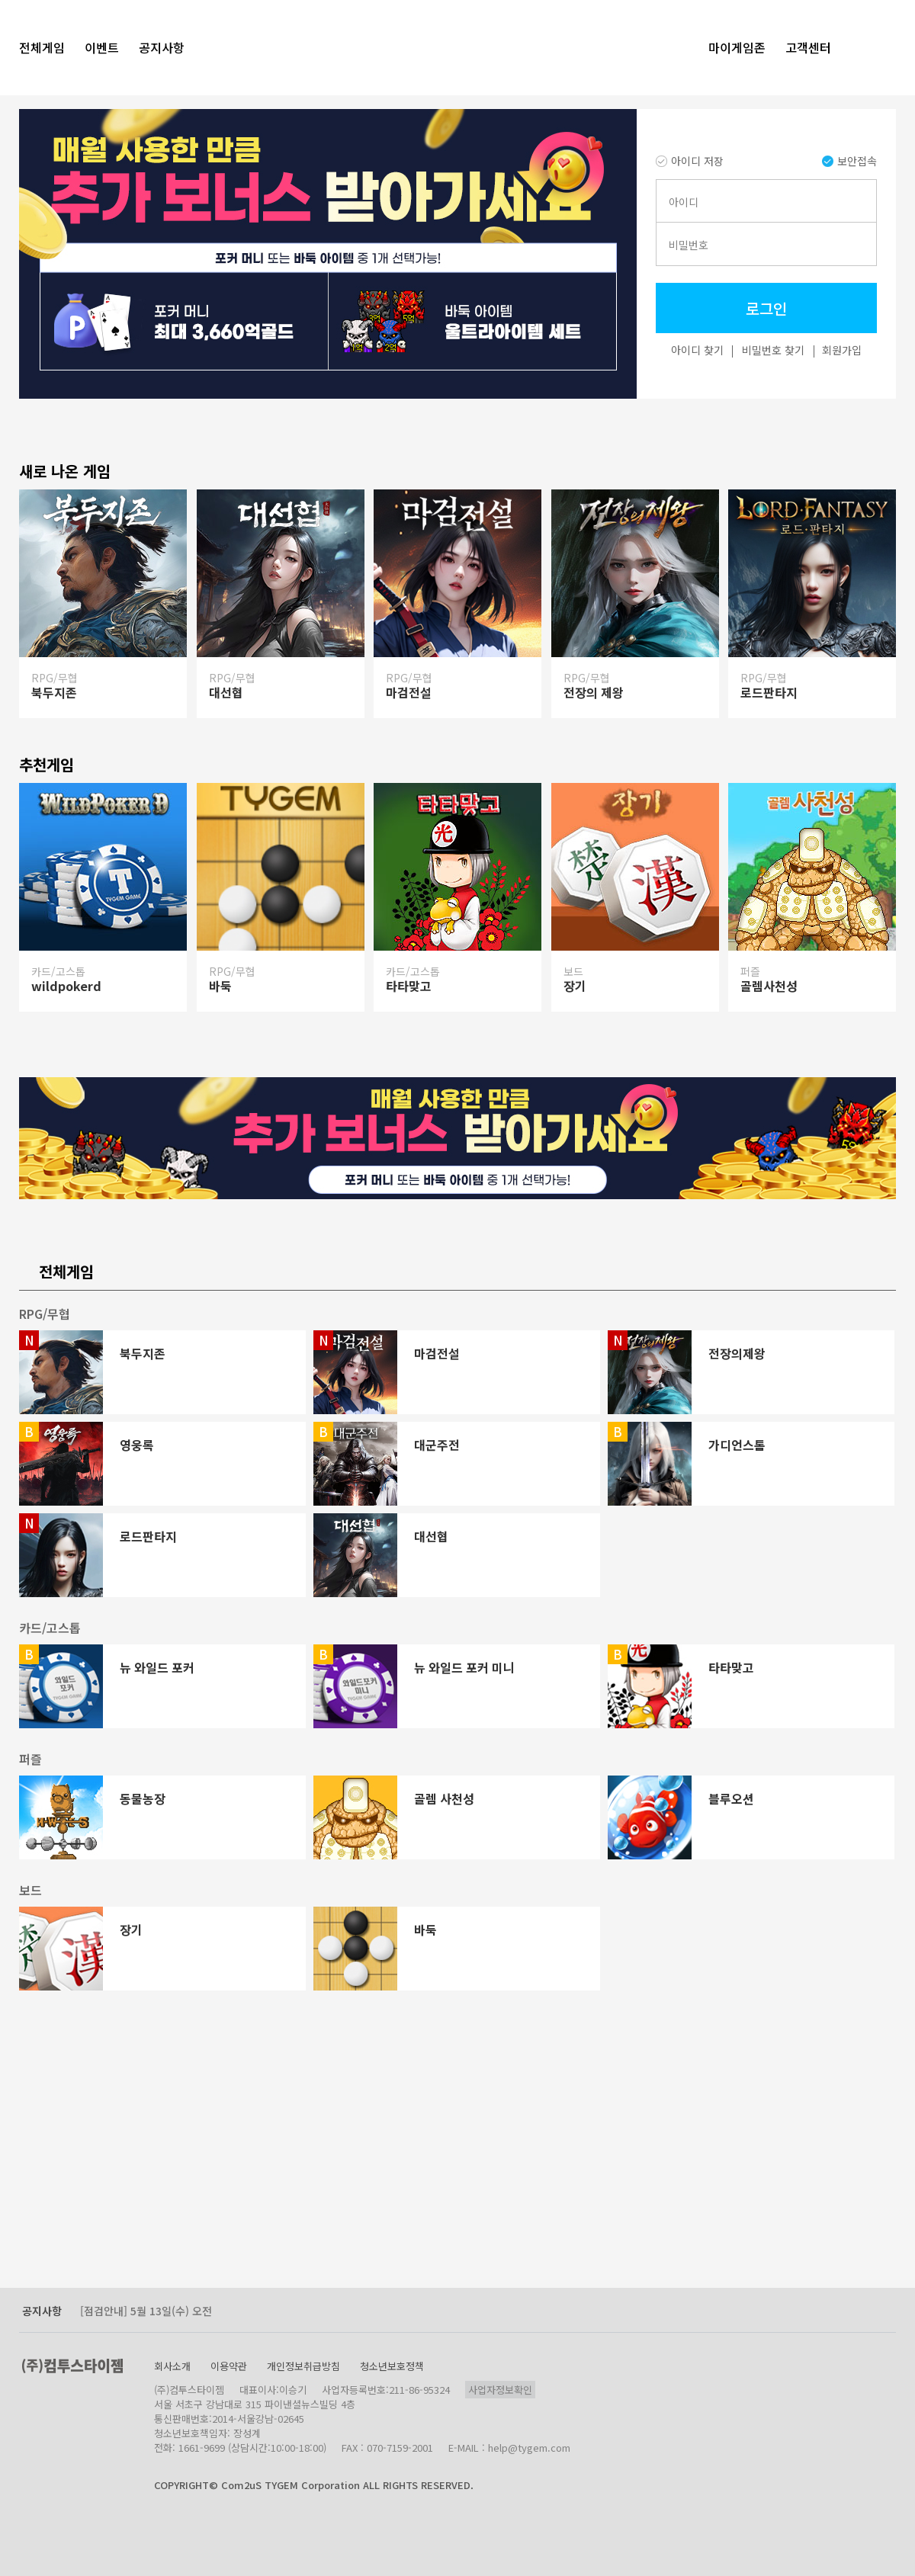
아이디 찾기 (697, 350)
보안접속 (849, 161)
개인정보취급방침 (303, 2366)
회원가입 (842, 350)
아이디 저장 (690, 161)
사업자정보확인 (500, 2389)
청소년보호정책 (392, 2366)
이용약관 (228, 2366)
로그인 (766, 308)
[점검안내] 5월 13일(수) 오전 (146, 2310)
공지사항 (42, 2310)
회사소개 (172, 2366)
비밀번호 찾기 (773, 350)
